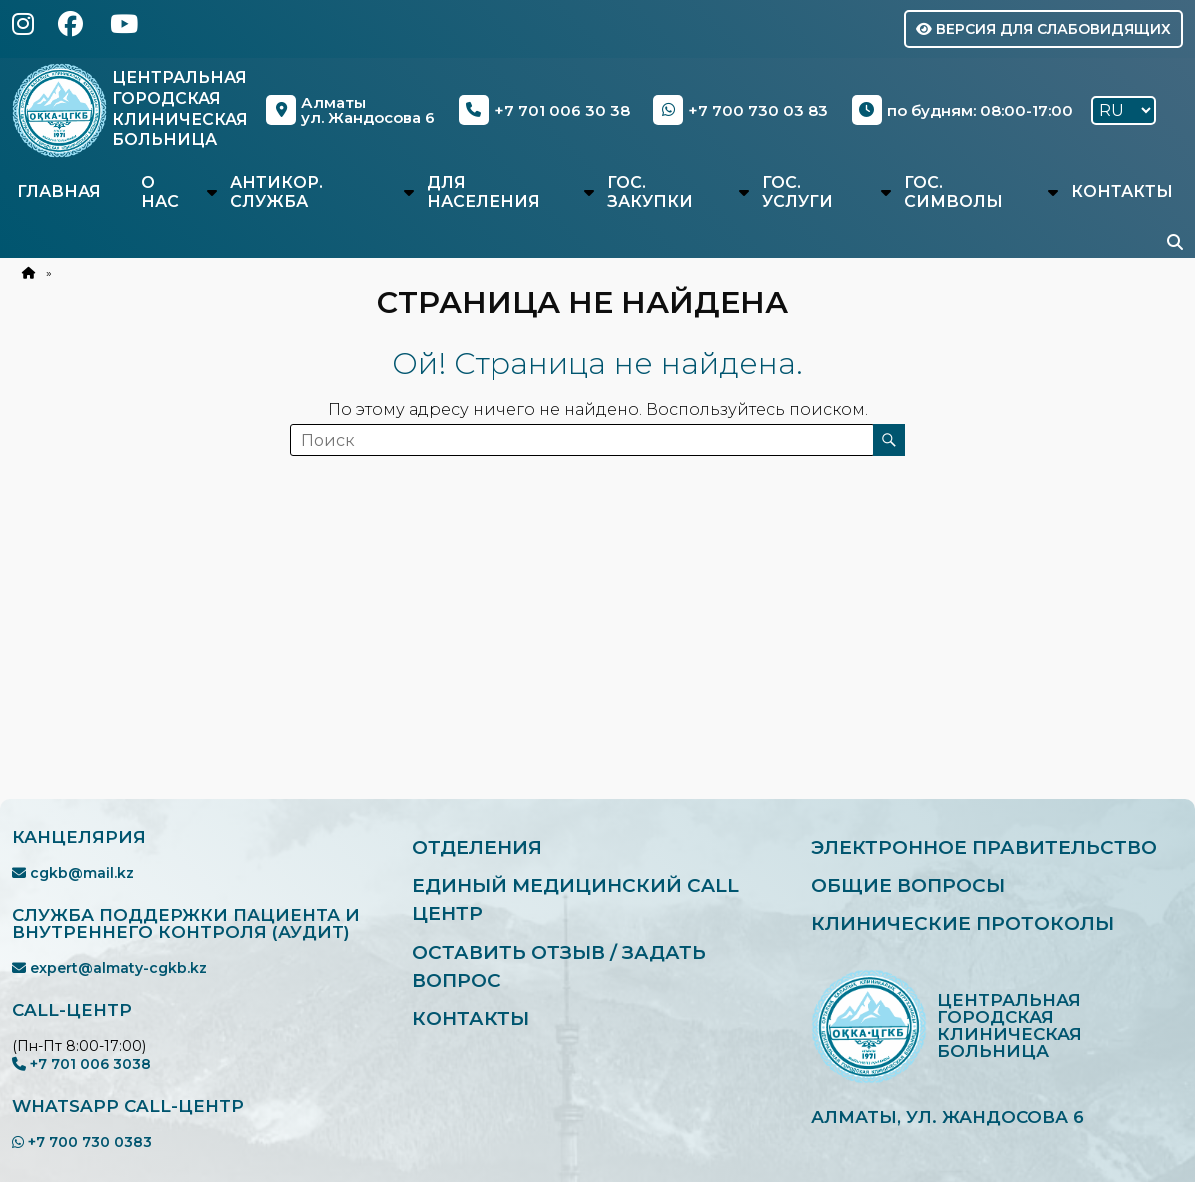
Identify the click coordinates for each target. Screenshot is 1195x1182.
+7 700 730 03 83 (741, 110)
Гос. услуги (797, 192)
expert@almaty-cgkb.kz (109, 968)
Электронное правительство (985, 847)
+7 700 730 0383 (82, 1142)
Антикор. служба (276, 192)
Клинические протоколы (963, 924)
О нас (160, 192)
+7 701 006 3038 (81, 1064)
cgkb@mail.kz (73, 873)
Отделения (478, 847)
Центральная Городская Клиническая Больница (180, 108)
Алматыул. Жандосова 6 (351, 110)
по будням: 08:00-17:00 (962, 110)
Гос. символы (953, 192)
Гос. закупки (650, 192)
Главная (59, 191)
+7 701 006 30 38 (545, 110)
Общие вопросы (908, 885)
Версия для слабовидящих (1043, 29)
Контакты (1122, 191)
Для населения (483, 192)
